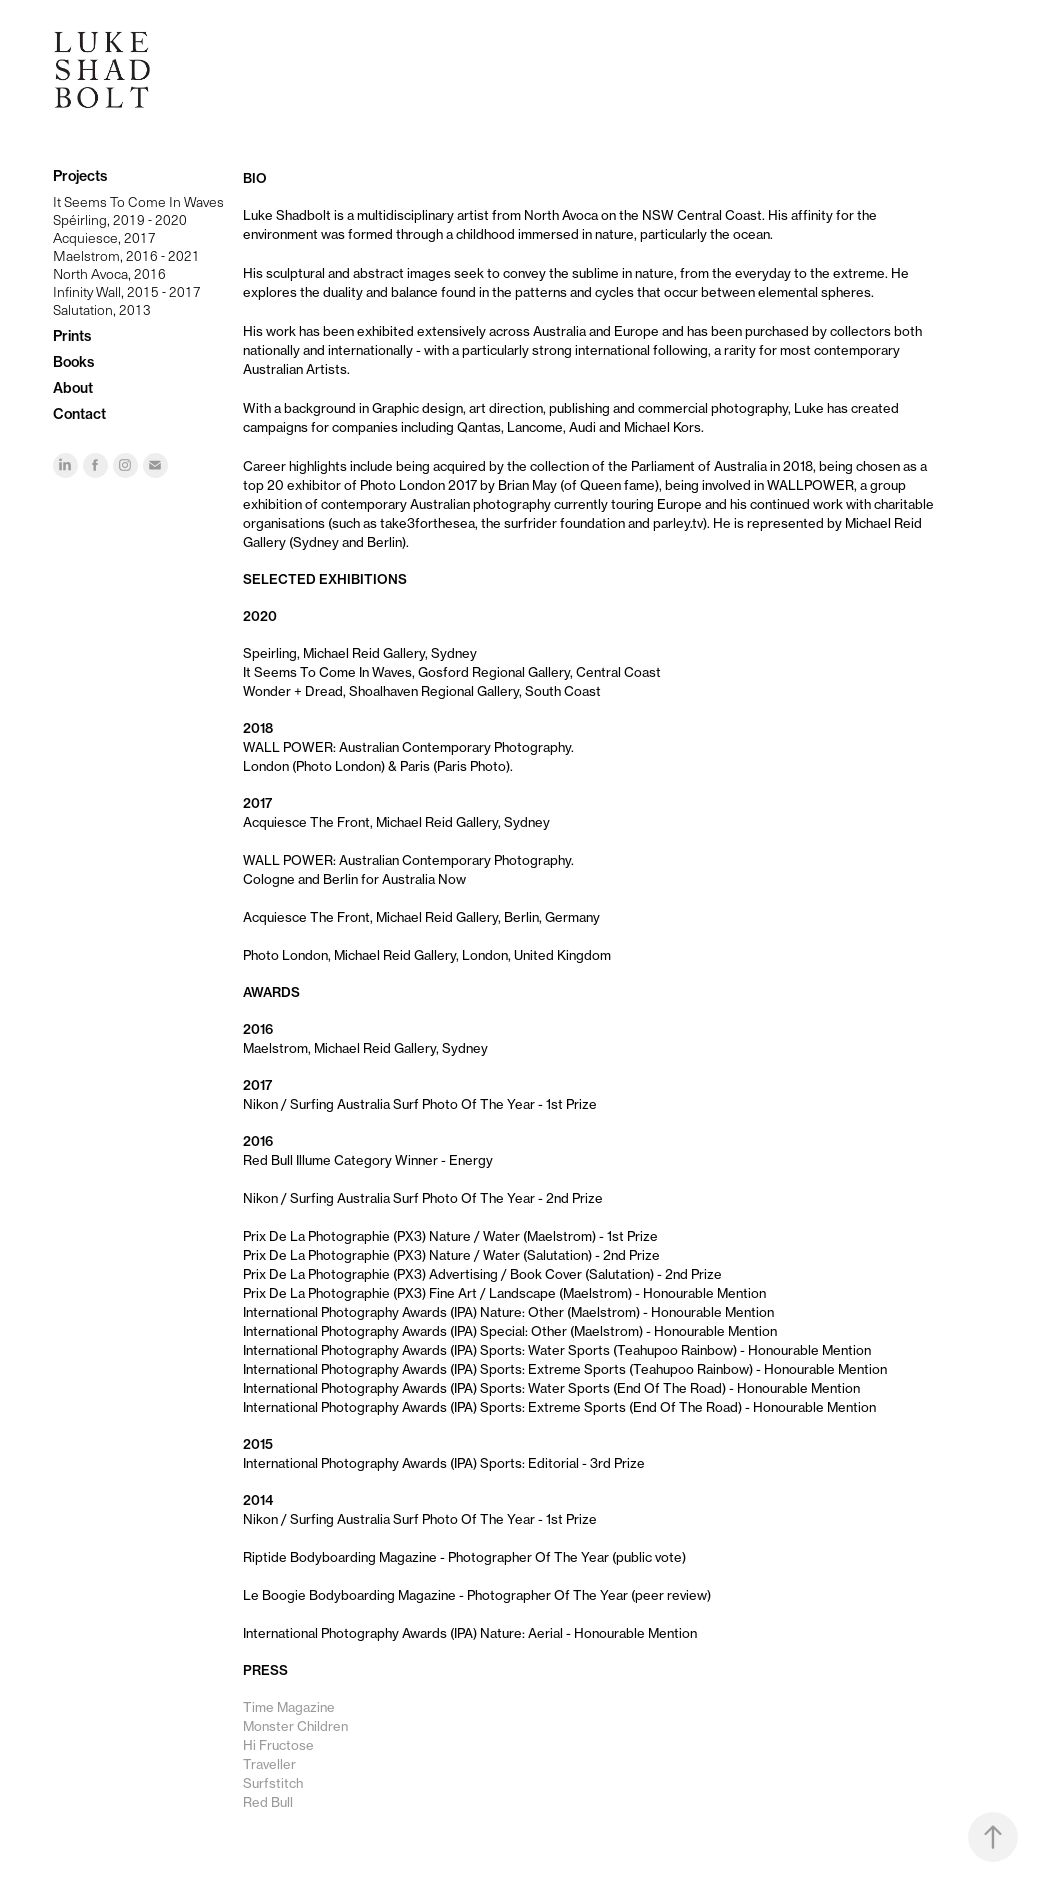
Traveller (269, 1764)
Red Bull (268, 1802)
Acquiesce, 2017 (104, 237)
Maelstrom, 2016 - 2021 (126, 255)
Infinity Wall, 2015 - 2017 (127, 291)
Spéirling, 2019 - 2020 (120, 219)
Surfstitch (273, 1783)
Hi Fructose (278, 1745)
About (73, 388)
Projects (80, 176)
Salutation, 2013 (102, 309)
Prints (72, 336)
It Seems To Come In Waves (138, 201)
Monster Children (295, 1726)
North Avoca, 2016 (109, 273)
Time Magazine (289, 1707)
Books (73, 362)
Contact (79, 414)
